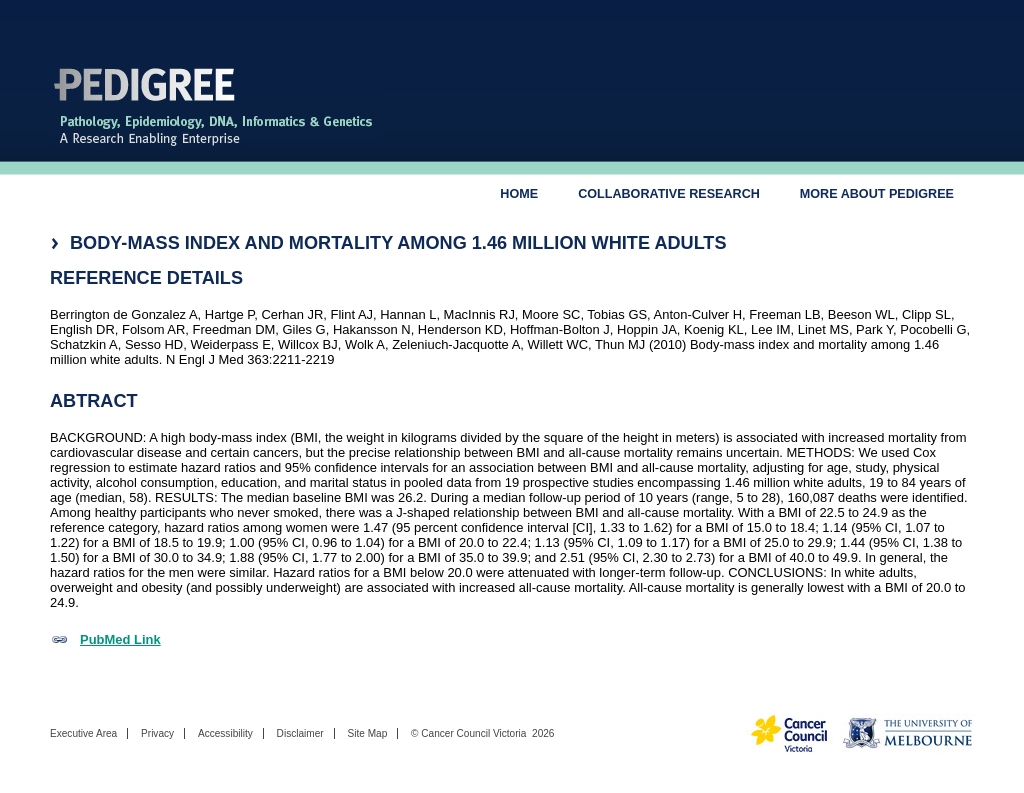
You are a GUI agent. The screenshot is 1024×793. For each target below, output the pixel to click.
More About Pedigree (877, 194)
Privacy (157, 733)
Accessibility (225, 733)
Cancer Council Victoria (473, 733)
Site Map (367, 733)
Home (519, 194)
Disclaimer (300, 733)
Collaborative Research (669, 194)
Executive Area (83, 733)
